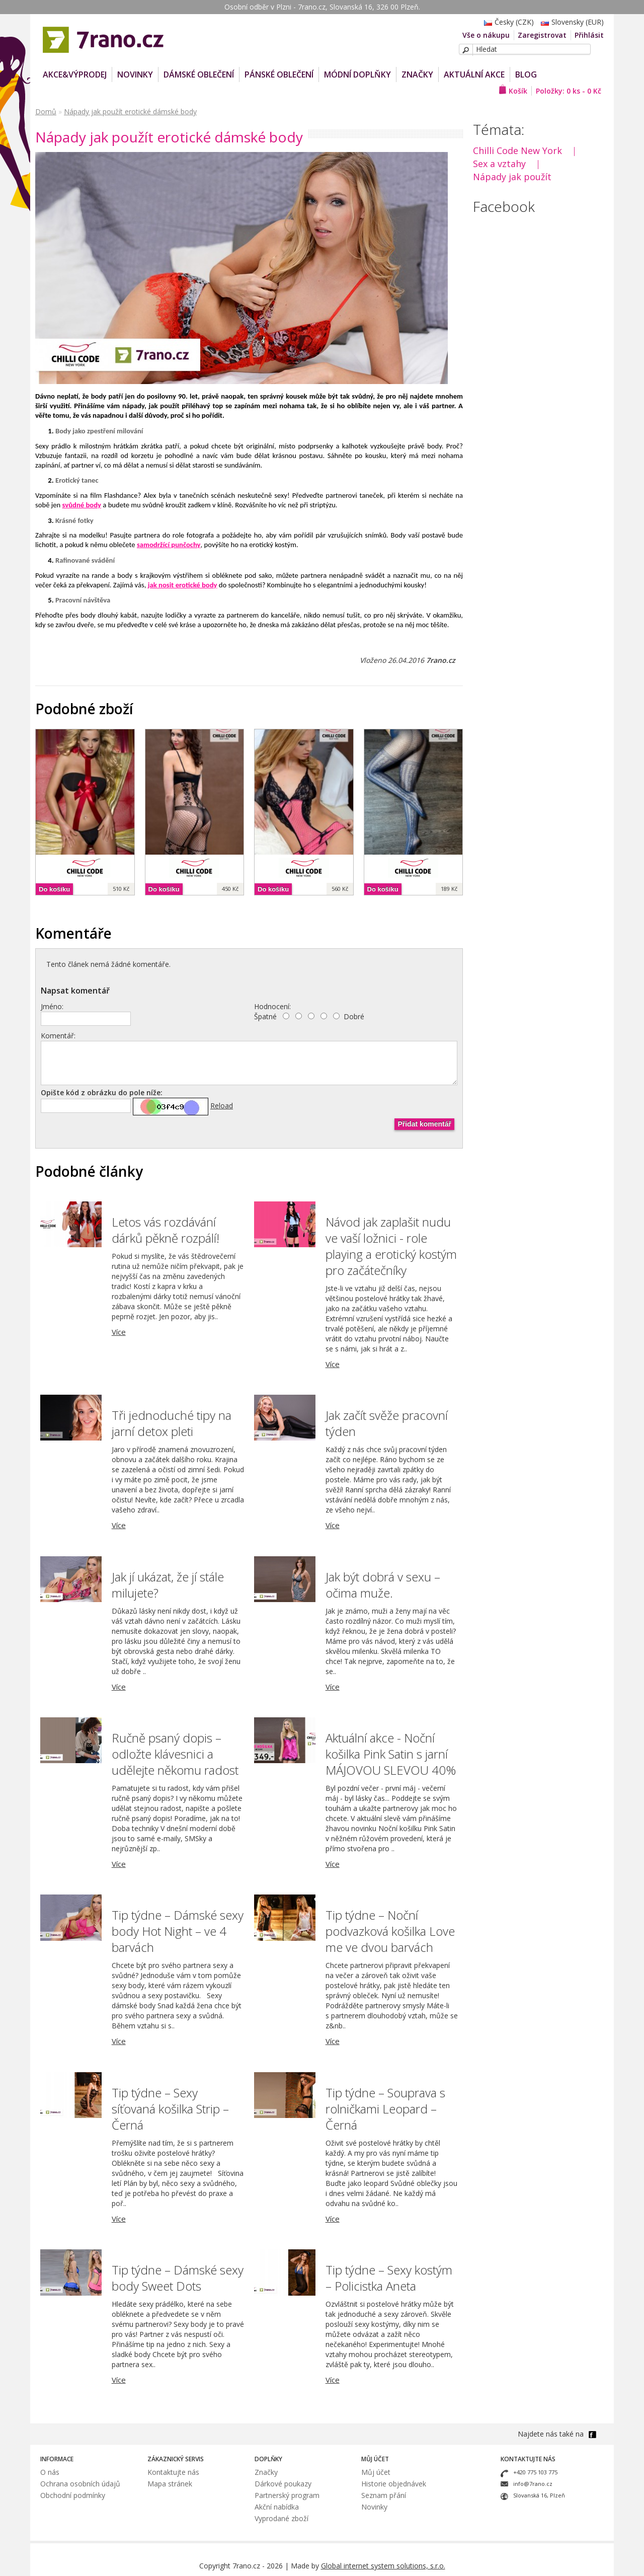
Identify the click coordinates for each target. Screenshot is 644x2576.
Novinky (374, 2507)
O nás (49, 2472)
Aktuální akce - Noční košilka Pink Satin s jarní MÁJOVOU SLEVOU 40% (391, 1753)
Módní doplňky (357, 74)
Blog (526, 74)
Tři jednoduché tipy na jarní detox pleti (171, 1423)
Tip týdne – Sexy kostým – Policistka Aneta (389, 2277)
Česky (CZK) (506, 22)
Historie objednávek (393, 2483)
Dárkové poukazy (283, 2483)
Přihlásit (589, 35)
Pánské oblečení (279, 74)
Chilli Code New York (517, 150)
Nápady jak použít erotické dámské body (130, 111)
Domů (45, 111)
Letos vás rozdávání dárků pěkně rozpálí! (165, 1230)
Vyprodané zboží (281, 2518)
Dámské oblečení (199, 74)
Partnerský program (287, 2495)
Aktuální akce (474, 74)
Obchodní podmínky (72, 2495)
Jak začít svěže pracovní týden (387, 1423)
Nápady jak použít (512, 177)
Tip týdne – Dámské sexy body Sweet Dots (178, 2277)
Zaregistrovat (542, 35)
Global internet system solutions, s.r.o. (383, 2565)
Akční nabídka (277, 2507)
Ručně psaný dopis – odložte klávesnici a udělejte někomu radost (175, 1753)
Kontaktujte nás (173, 2472)
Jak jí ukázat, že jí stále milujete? (168, 1584)
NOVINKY (135, 74)
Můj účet (375, 2472)
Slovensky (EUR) (570, 22)
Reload (221, 1105)
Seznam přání (383, 2495)
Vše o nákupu (486, 35)
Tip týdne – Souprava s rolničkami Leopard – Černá (385, 2108)
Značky (417, 74)
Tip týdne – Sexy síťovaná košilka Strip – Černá (170, 2108)
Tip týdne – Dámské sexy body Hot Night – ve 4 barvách (178, 1931)
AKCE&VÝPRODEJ (75, 74)
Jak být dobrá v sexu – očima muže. (383, 1584)
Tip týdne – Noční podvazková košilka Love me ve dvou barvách (390, 1931)
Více (119, 1332)
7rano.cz (440, 660)
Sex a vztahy (499, 164)
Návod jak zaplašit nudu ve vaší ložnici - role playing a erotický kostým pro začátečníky (391, 1246)
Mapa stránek (169, 2483)
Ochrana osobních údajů (80, 2483)
